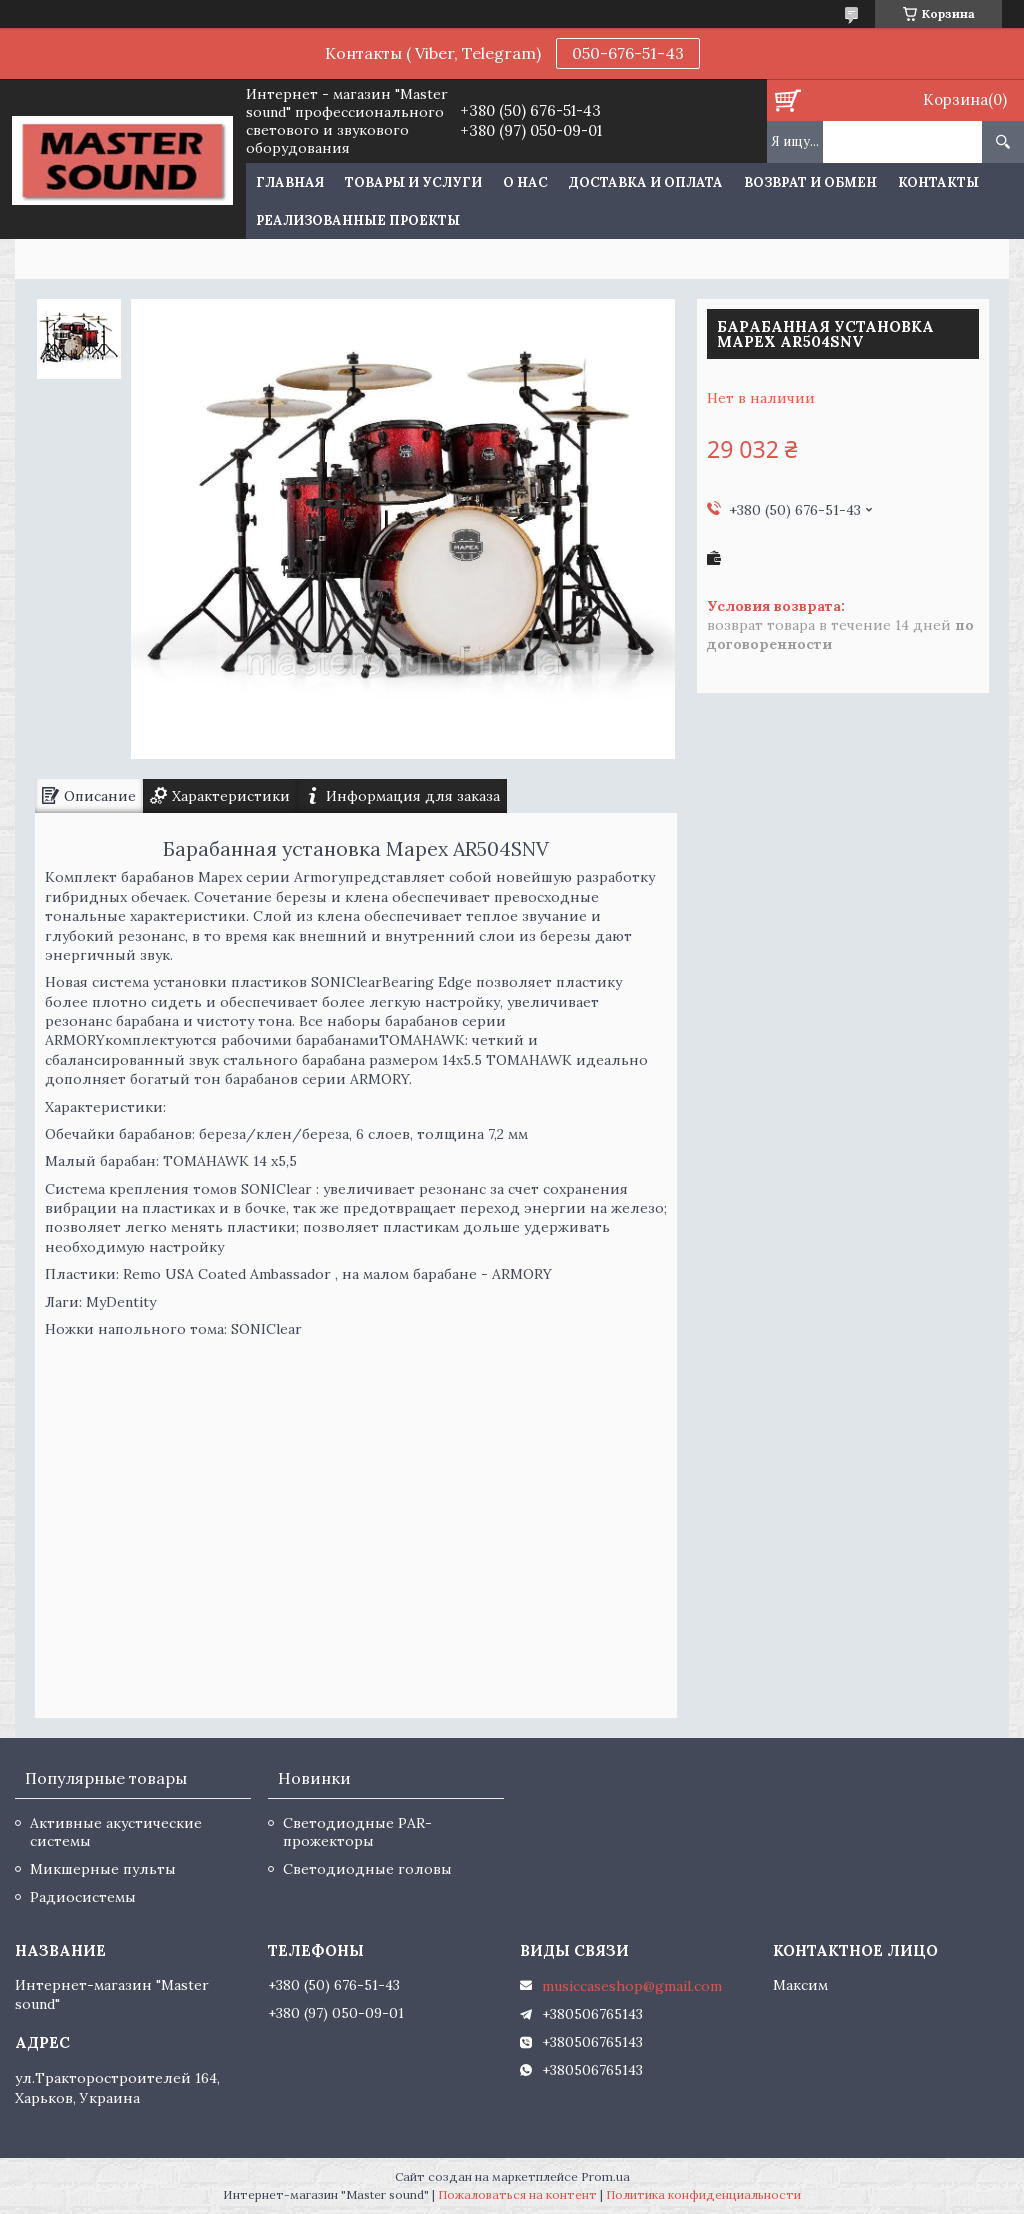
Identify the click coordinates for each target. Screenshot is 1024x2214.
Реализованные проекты (358, 220)
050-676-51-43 (628, 53)
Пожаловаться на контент (517, 2194)
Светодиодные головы (367, 1869)
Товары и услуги (413, 182)
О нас (525, 182)
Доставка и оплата (646, 182)
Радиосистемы (83, 1897)
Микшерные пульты (103, 1869)
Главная (290, 182)
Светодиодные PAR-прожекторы (357, 1832)
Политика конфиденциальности (703, 2194)
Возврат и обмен (810, 182)
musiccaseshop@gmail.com (632, 1986)
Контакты (938, 182)
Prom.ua (605, 2176)
